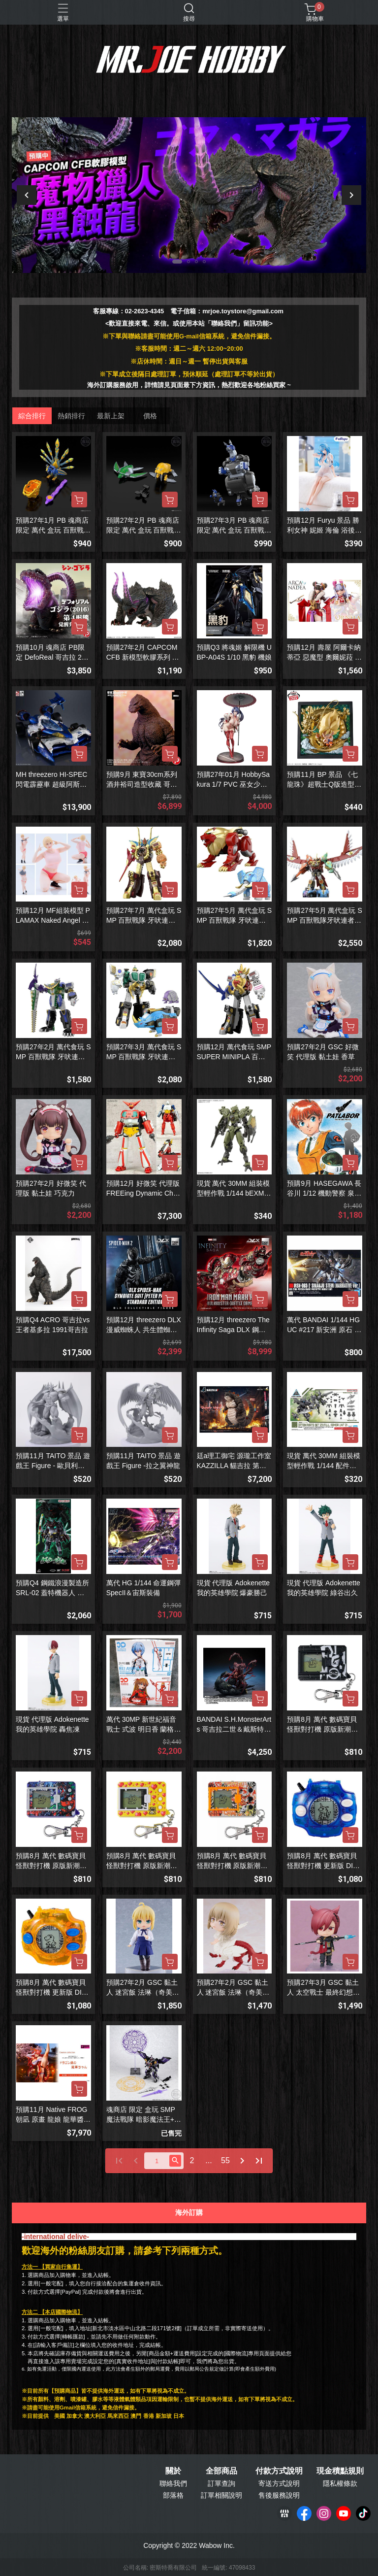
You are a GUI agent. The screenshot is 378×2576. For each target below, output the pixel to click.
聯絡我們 (173, 2483)
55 (225, 2160)
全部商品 (221, 2471)
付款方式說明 (279, 2471)
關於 (173, 2471)
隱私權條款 (340, 2483)
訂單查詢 (221, 2483)
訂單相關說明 (221, 2495)
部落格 (173, 2495)
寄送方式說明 (279, 2483)
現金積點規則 (340, 2471)
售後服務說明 (279, 2495)
